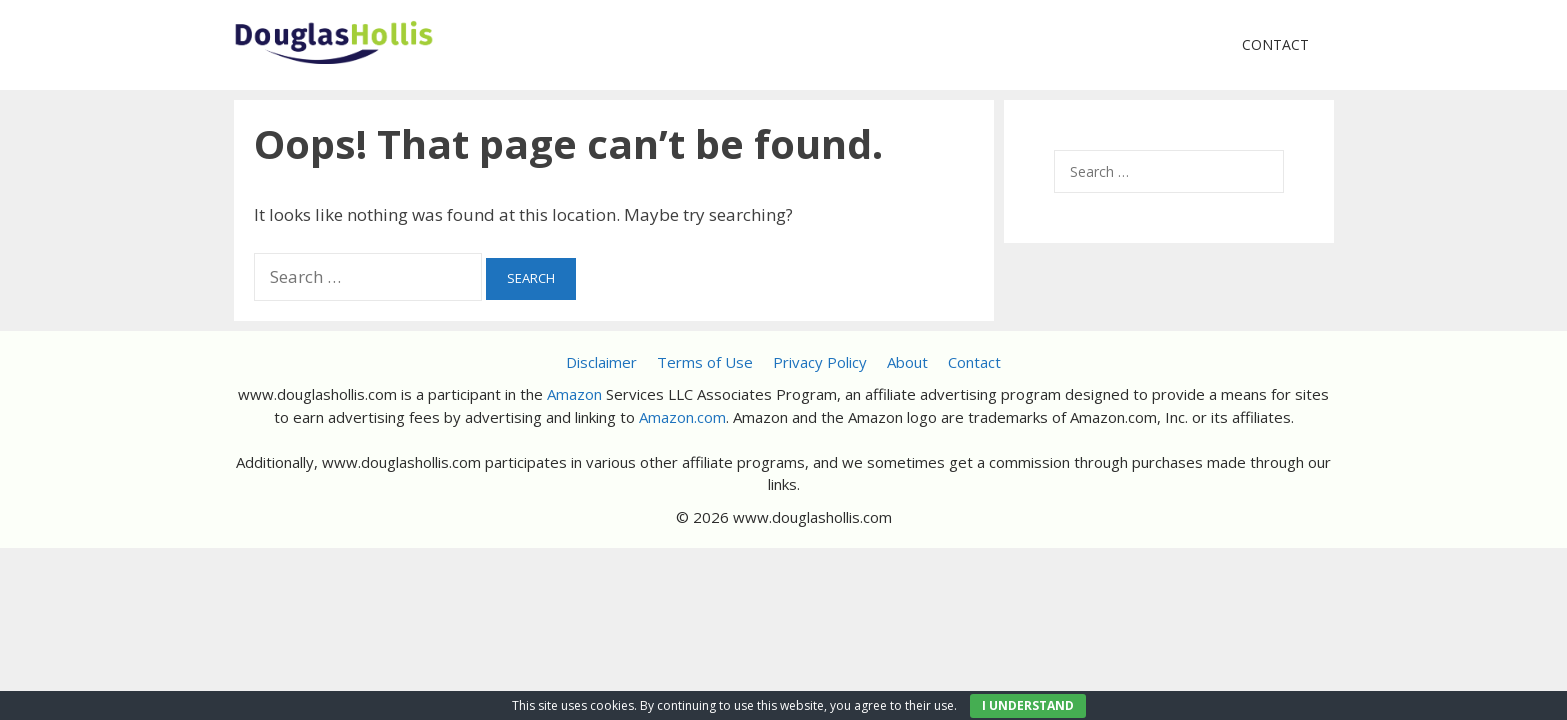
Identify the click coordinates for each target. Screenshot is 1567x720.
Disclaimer (601, 362)
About (907, 362)
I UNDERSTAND (1028, 705)
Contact (1275, 44)
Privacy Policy (820, 362)
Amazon (574, 394)
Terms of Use (705, 362)
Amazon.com (682, 417)
